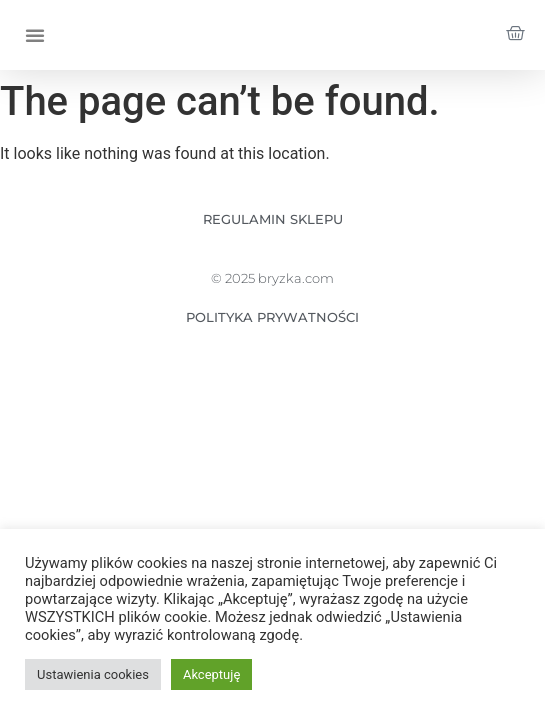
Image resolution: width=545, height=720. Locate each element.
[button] (35, 35)
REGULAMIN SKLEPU (273, 219)
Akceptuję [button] (211, 674)
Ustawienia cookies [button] (93, 674)
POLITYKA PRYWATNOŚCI (272, 317)
